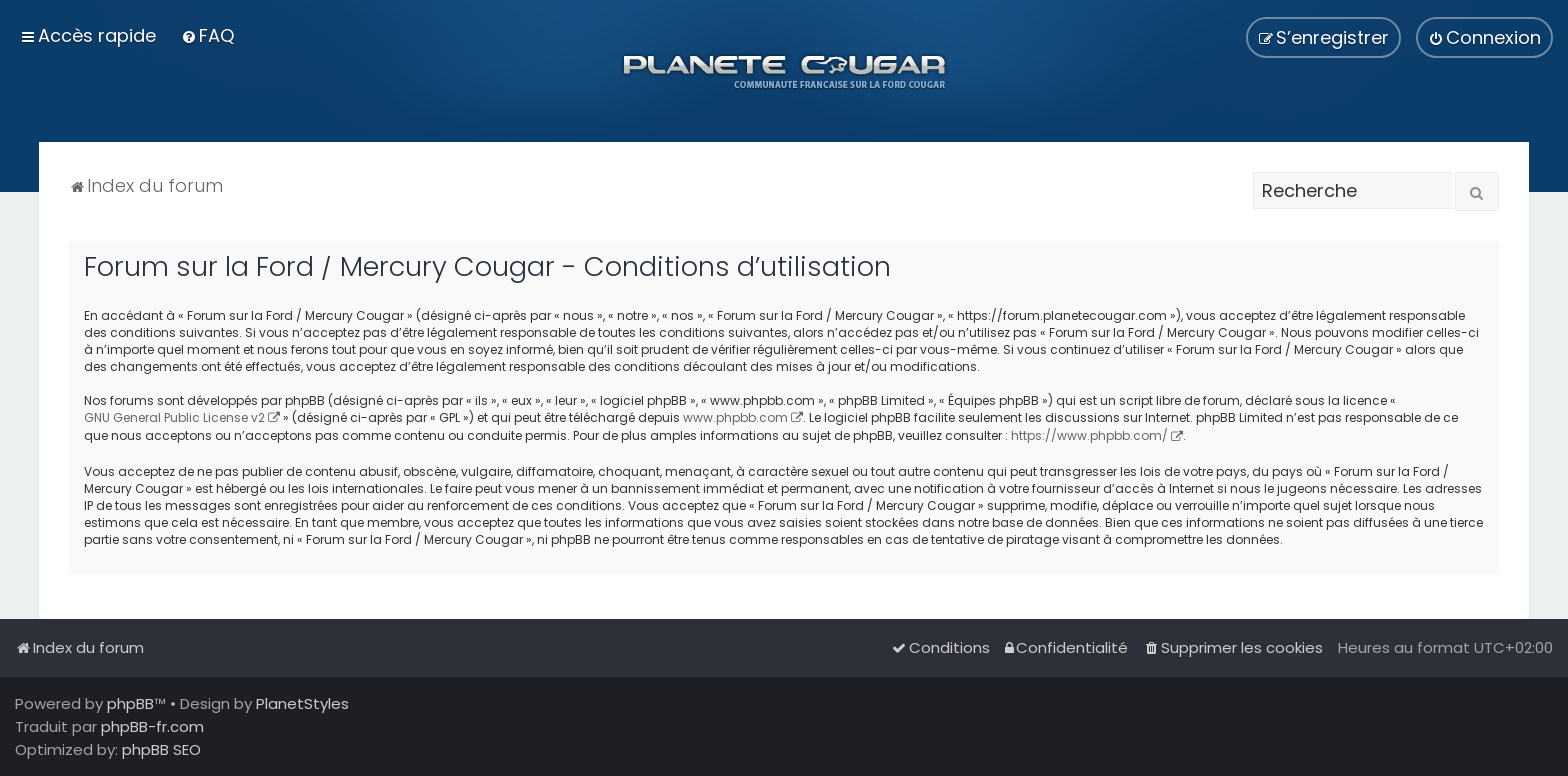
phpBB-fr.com (152, 726)
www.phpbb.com (735, 417)
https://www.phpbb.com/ (1089, 435)
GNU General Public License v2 (174, 417)
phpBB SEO (161, 749)
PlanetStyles (302, 703)
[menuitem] (207, 35)
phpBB (130, 703)
